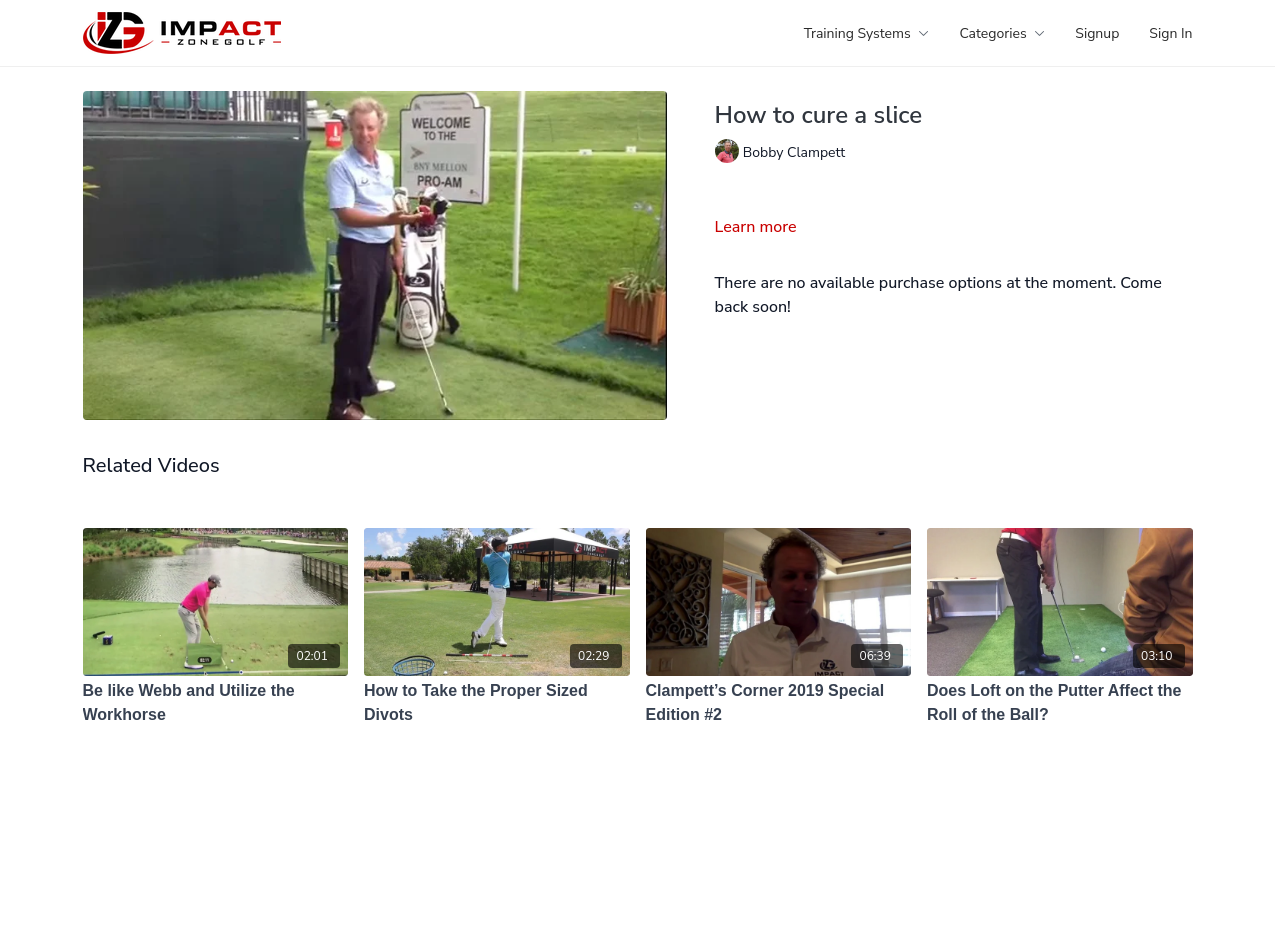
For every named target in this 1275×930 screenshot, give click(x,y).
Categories (1002, 33)
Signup (1097, 33)
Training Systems (867, 33)
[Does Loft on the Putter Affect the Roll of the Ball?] (1060, 703)
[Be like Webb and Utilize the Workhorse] (216, 703)
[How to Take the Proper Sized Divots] (497, 703)
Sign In (1170, 33)
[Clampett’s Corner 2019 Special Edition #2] (779, 703)
